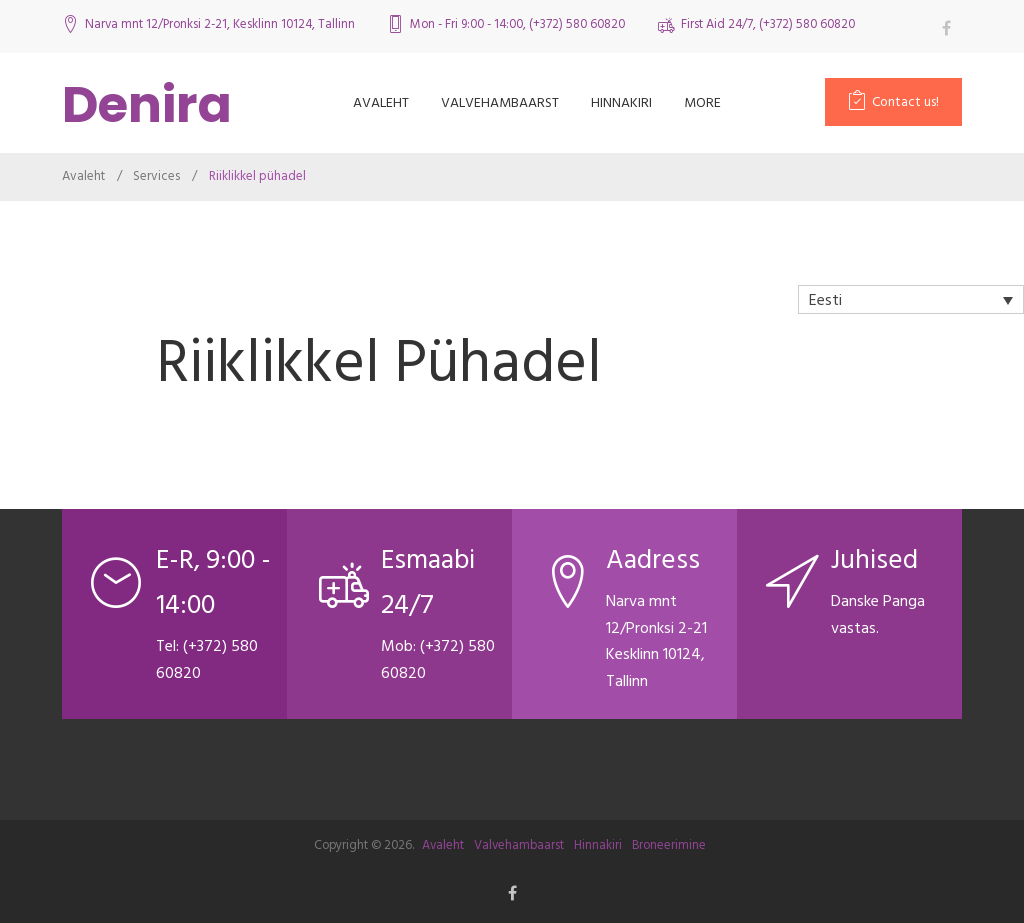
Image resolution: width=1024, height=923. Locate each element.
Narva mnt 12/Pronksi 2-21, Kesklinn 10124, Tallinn (220, 24)
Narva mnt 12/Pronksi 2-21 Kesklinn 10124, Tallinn (656, 641)
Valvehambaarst (500, 102)
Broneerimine (669, 845)
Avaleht (381, 102)
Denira (147, 105)
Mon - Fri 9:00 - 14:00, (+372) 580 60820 (517, 24)
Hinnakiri (621, 102)
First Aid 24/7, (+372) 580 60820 (768, 24)
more (702, 102)
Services (156, 176)
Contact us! (905, 102)
